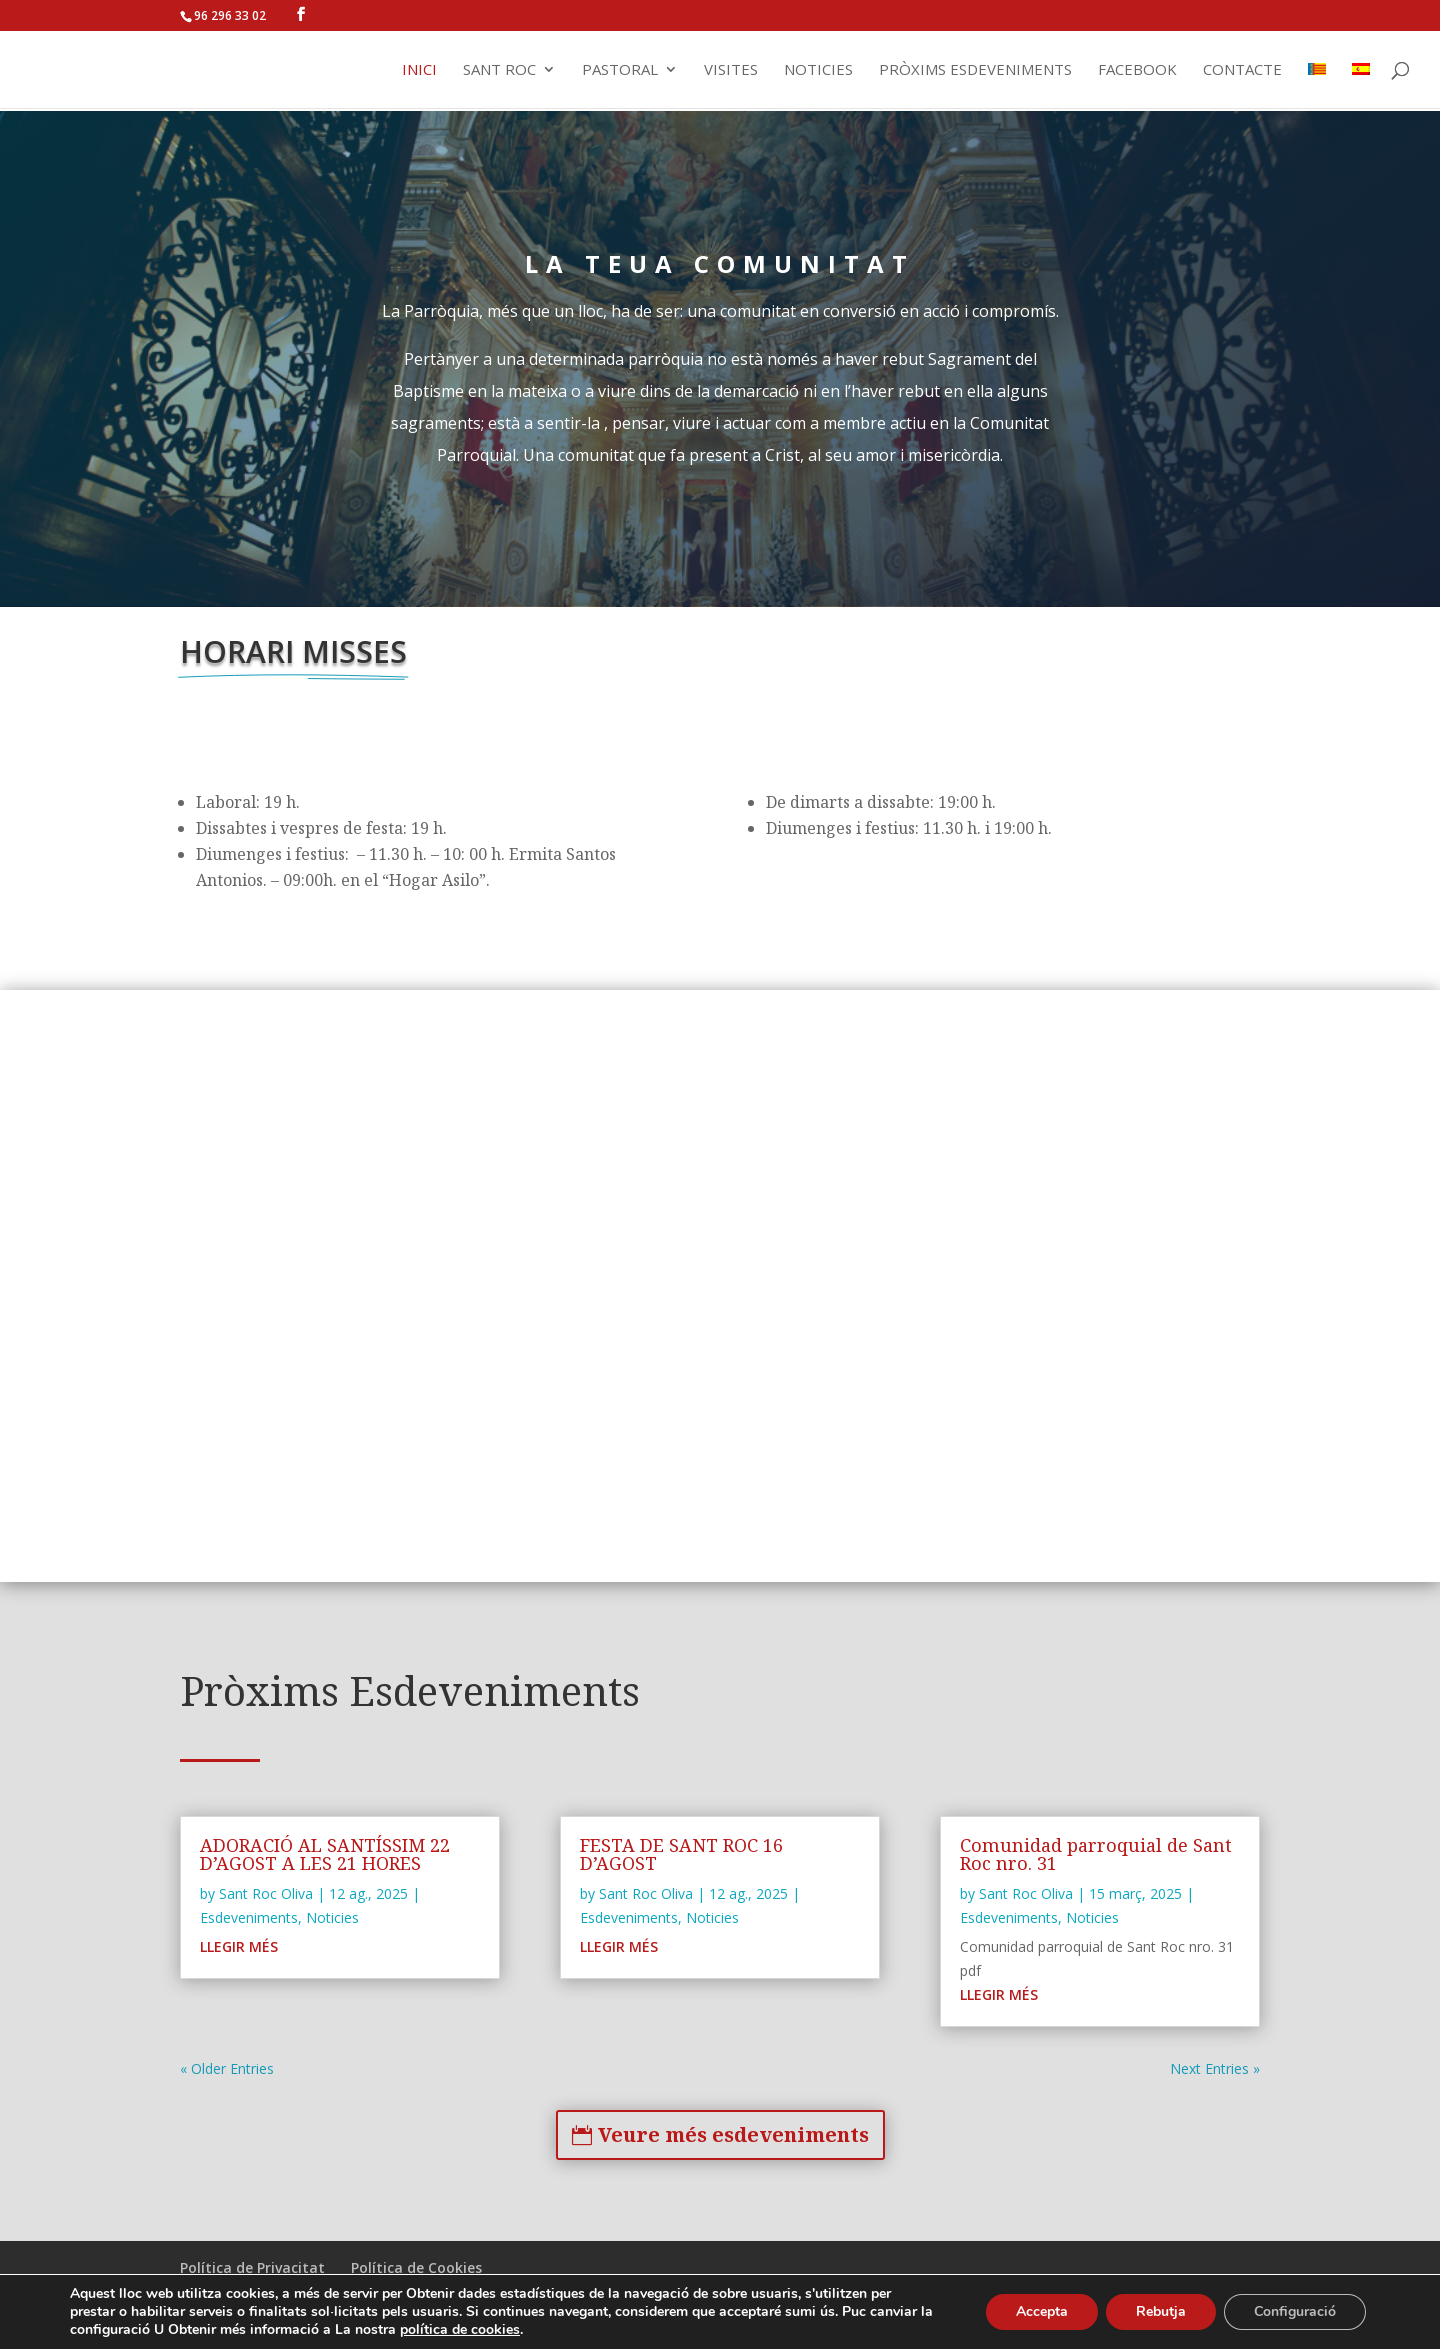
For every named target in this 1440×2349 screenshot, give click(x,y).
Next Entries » (1215, 2068)
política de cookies (460, 2329)
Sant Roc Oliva (266, 1893)
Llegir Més (239, 1946)
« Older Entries (227, 2068)
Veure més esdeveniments (733, 2134)
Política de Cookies (416, 2267)
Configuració (1295, 2311)
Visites (731, 70)
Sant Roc (499, 70)
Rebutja (1161, 2311)
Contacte (1242, 70)
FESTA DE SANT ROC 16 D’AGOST (681, 1854)
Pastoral (620, 70)
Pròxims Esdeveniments (975, 70)
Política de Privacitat (252, 2267)
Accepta (1042, 2311)
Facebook (1137, 70)
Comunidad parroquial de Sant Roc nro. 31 (1096, 1854)
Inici (419, 70)
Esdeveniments (249, 1917)
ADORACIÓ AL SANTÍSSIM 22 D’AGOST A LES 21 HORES (325, 1854)
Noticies (818, 70)
